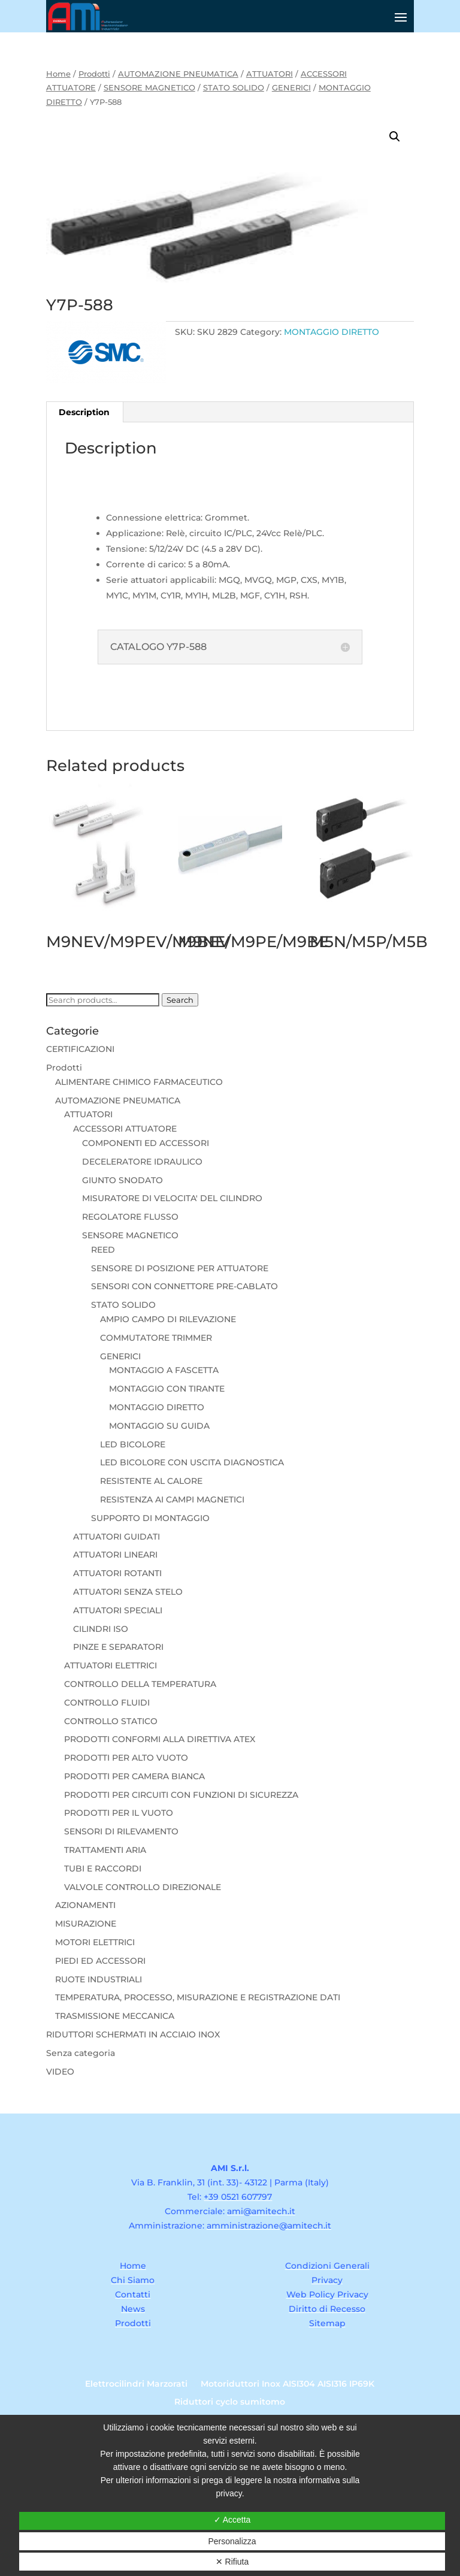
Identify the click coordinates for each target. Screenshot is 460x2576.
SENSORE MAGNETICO (149, 87)
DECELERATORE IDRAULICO (142, 1161)
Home (58, 73)
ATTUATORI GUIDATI (116, 1536)
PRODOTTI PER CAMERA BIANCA (134, 1776)
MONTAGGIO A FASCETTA (164, 1370)
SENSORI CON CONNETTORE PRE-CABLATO (184, 1286)
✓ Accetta (232, 2519)
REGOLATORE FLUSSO (130, 1216)
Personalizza (232, 2541)
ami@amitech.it (261, 2211)
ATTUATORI (269, 73)
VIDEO (60, 2071)
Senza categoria (80, 2053)
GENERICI (291, 87)
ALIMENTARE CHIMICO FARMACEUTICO (139, 1082)
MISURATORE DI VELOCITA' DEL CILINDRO (172, 1198)
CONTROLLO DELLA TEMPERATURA (140, 1684)
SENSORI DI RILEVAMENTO (121, 1831)
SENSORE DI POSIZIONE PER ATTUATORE (179, 1268)
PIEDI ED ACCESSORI (100, 1960)
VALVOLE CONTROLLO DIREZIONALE (142, 1887)
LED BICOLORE (132, 1444)
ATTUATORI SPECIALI (117, 1610)
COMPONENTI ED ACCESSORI (145, 1143)
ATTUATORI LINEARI (115, 1554)
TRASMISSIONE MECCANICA (114, 2015)
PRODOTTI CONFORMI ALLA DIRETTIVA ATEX (159, 1739)
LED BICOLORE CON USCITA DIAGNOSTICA (192, 1462)
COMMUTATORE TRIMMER (156, 1337)
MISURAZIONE (85, 1923)
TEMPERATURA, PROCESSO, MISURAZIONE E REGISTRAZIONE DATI (197, 1997)
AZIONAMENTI (85, 1905)
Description (84, 412)
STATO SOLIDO (233, 87)
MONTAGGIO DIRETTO (331, 331)
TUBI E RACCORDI (102, 1868)
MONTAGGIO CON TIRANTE (167, 1388)
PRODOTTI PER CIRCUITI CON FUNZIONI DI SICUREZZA (181, 1794)
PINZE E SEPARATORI (118, 1646)
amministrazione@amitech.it (269, 2225)
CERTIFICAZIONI (80, 1049)
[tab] (84, 412)
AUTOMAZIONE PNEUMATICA (178, 73)
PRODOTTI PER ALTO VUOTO (126, 1757)
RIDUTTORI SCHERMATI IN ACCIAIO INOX (133, 2034)
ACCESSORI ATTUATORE (125, 1128)
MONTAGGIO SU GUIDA (159, 1425)
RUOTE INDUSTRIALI (98, 1979)
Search (180, 1000)
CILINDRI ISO (100, 1628)
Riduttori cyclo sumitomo (229, 2402)
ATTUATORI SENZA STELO (128, 1591)
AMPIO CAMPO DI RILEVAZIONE (168, 1319)
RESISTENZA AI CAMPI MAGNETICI (172, 1499)
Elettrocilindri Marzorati (136, 2384)
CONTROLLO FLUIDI (107, 1702)
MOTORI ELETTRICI (95, 1942)
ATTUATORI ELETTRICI (110, 1665)
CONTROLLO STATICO (111, 1721)
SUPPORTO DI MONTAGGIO (150, 1518)
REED (103, 1249)
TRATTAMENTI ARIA (105, 1850)
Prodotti (94, 73)
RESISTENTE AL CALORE (151, 1481)
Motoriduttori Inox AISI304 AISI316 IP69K (287, 2384)
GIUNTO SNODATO (122, 1180)
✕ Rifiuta (232, 2561)
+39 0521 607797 (238, 2196)
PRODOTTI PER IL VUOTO (118, 1812)
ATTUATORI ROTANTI (117, 1573)
